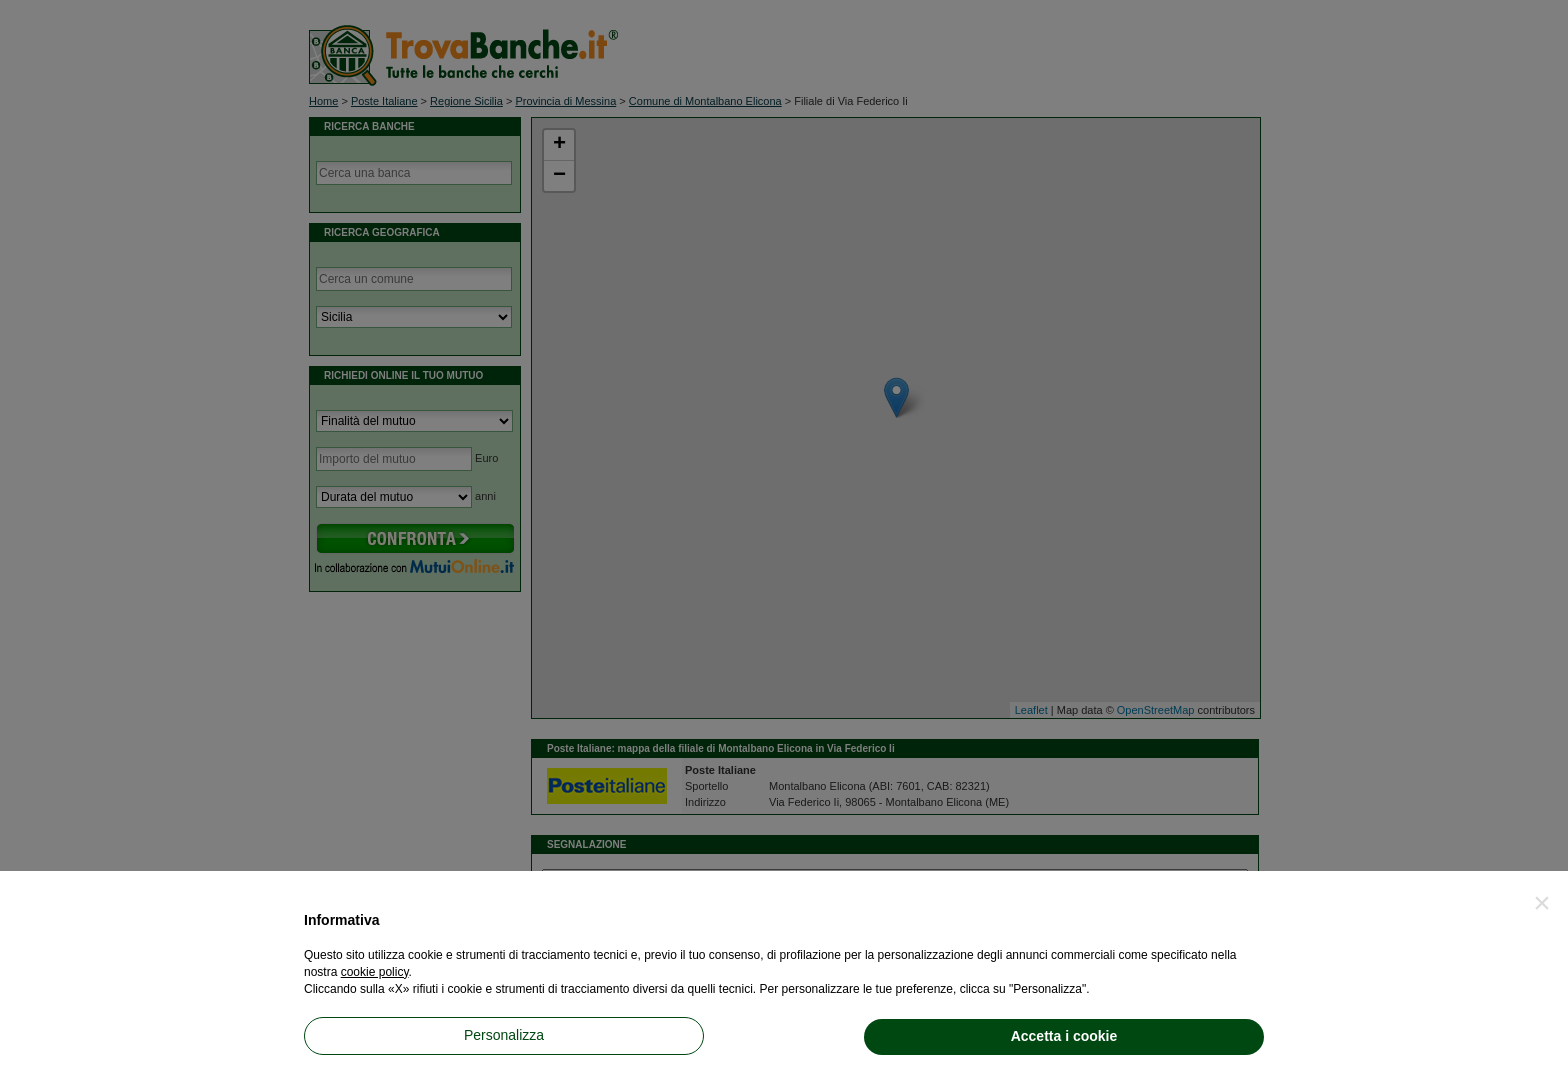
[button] (1542, 903)
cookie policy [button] (375, 972)
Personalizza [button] (504, 1035)
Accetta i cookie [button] (1064, 1036)
